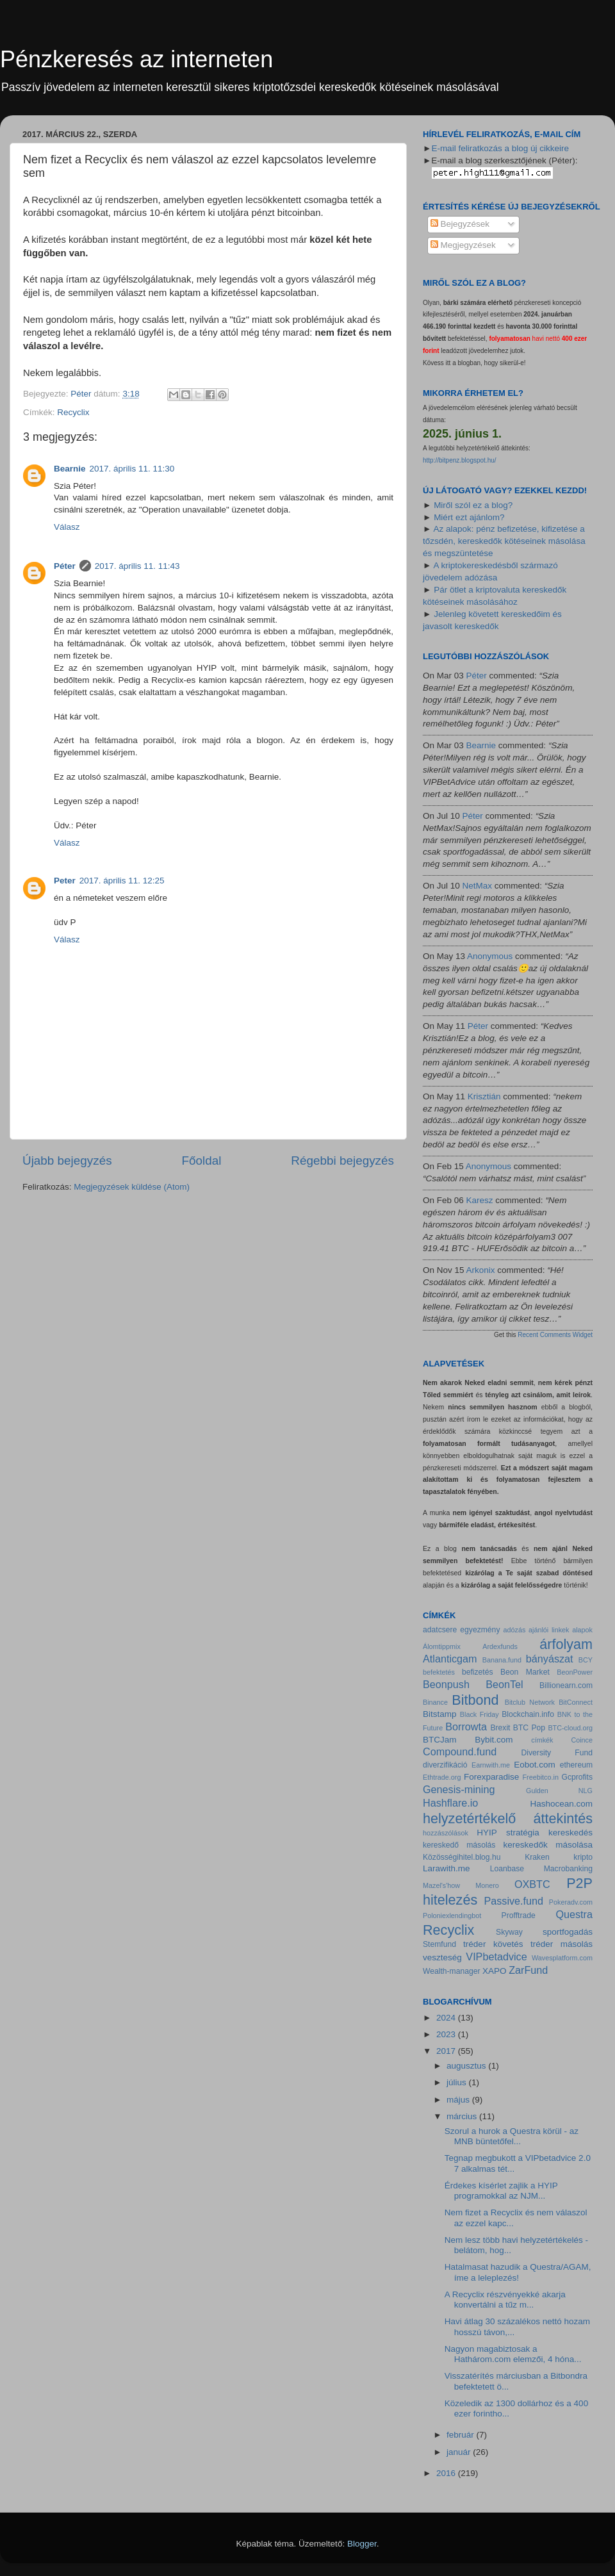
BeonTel (504, 1684)
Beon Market (525, 1672)
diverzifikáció (445, 1764)
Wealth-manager (451, 1971)
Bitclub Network (530, 1702)
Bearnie (70, 468)
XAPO (494, 1971)
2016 (447, 2473)
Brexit (500, 1727)
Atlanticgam (450, 1658)
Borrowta (466, 1726)
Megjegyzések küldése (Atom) (132, 1187)
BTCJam (440, 1739)
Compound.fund (459, 1751)
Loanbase (507, 1868)
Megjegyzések (463, 245)
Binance (435, 1702)
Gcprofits (577, 1777)
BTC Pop (529, 1727)
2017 (447, 2051)
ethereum (576, 1764)
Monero (487, 1885)
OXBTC (532, 1884)
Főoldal (202, 1160)
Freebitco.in (541, 1777)
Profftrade (519, 1915)
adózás (515, 1630)
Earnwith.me (491, 1765)
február (462, 2435)
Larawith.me (446, 1868)
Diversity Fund (557, 1752)
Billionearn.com (566, 1685)
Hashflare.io (450, 1803)
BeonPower (575, 1672)
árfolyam (566, 1644)
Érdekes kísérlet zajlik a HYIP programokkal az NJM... (501, 2191)
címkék (542, 1740)
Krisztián (484, 1096)
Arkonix (480, 1270)
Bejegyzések (459, 224)
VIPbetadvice (496, 1956)
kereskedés (570, 1832)
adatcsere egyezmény (461, 1629)
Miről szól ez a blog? (473, 505)
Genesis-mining (459, 1789)
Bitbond (475, 1700)
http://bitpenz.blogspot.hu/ (459, 460)
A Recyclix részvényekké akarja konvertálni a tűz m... (505, 2299)
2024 (447, 2017)
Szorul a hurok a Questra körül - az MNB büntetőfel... (511, 2136)
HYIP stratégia (508, 1832)
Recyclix (73, 412)
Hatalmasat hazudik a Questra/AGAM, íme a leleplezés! (518, 2272)
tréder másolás (561, 1944)
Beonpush (446, 1684)
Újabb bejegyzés (67, 1160)
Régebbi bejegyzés (342, 1160)
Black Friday (479, 1714)
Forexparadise (491, 1777)
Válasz (67, 527)
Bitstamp (440, 1714)
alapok (582, 1630)
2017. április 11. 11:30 (132, 468)
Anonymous (489, 956)
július (458, 2082)
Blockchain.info (528, 1714)
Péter (65, 566)
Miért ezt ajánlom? (469, 517)
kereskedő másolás (459, 1845)
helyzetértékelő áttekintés (508, 1818)
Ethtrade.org (442, 1777)
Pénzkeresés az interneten (136, 59)
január (460, 2452)
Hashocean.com (561, 1804)
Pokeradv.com (571, 1902)
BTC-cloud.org (570, 1728)
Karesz (479, 1200)
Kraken (537, 1857)
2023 (447, 2034)
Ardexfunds (500, 1646)
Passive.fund (513, 1901)
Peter (65, 880)
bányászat (549, 1658)
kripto (583, 1857)
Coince (582, 1740)
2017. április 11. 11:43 (137, 566)
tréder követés (493, 1944)
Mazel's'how (441, 1885)
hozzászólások (445, 1833)
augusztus (467, 2066)
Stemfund (439, 1944)
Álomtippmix (442, 1646)
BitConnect (576, 1702)
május (459, 2099)
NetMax (478, 885)
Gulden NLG (559, 1790)
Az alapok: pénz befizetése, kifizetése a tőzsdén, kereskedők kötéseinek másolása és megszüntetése (504, 541)
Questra (574, 1914)
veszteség (442, 1957)
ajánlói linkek (549, 1630)
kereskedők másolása (548, 1845)
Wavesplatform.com (562, 1958)
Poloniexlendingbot (452, 1915)
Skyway (509, 1932)
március (463, 2116)
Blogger (362, 2543)
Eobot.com (534, 1764)
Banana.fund (501, 1660)
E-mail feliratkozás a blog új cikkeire (500, 148)
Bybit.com (493, 1739)
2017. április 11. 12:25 (122, 880)
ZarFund (528, 1970)
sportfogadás (568, 1932)
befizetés (477, 1672)
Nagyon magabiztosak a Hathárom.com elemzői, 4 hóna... (513, 2354)
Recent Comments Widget (555, 1334)
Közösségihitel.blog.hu (462, 1857)
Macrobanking (568, 1868)
